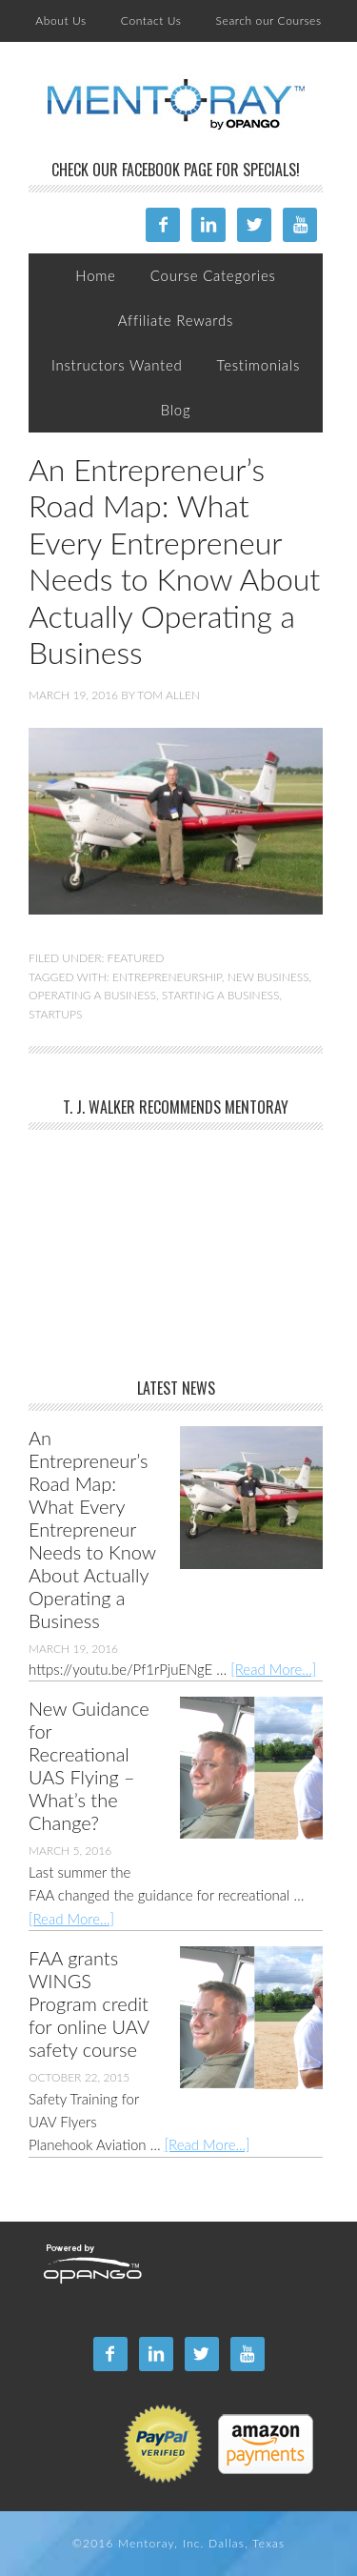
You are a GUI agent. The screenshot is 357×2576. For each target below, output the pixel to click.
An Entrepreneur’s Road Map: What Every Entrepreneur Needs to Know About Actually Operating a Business (174, 561)
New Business (268, 977)
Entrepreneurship (167, 977)
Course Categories (213, 275)
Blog (176, 409)
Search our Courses (269, 20)
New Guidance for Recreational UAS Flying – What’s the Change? (89, 1765)
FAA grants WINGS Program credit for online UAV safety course (89, 2003)
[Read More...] (273, 1669)
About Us (60, 20)
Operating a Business (92, 995)
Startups (55, 1014)
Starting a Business (221, 995)
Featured (136, 958)
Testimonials (258, 364)
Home (95, 275)
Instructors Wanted (117, 364)
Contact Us (151, 20)
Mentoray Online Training (176, 105)
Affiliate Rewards (175, 320)
